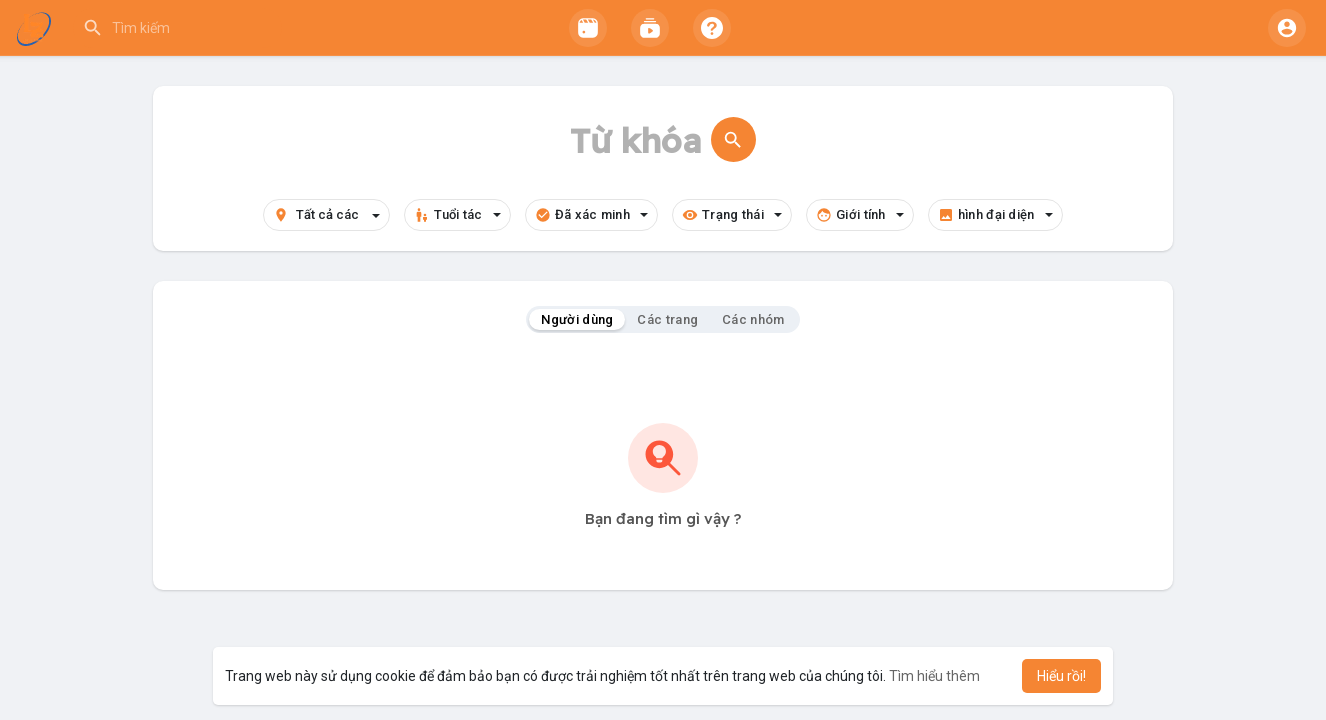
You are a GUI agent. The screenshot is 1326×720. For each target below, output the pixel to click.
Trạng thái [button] (732, 215)
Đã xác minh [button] (591, 215)
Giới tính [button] (860, 215)
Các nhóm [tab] (753, 319)
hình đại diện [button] (995, 215)
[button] (292, 28)
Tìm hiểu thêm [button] (934, 676)
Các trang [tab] (667, 319)
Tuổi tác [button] (457, 215)
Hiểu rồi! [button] (1061, 676)
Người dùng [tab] (577, 319)
